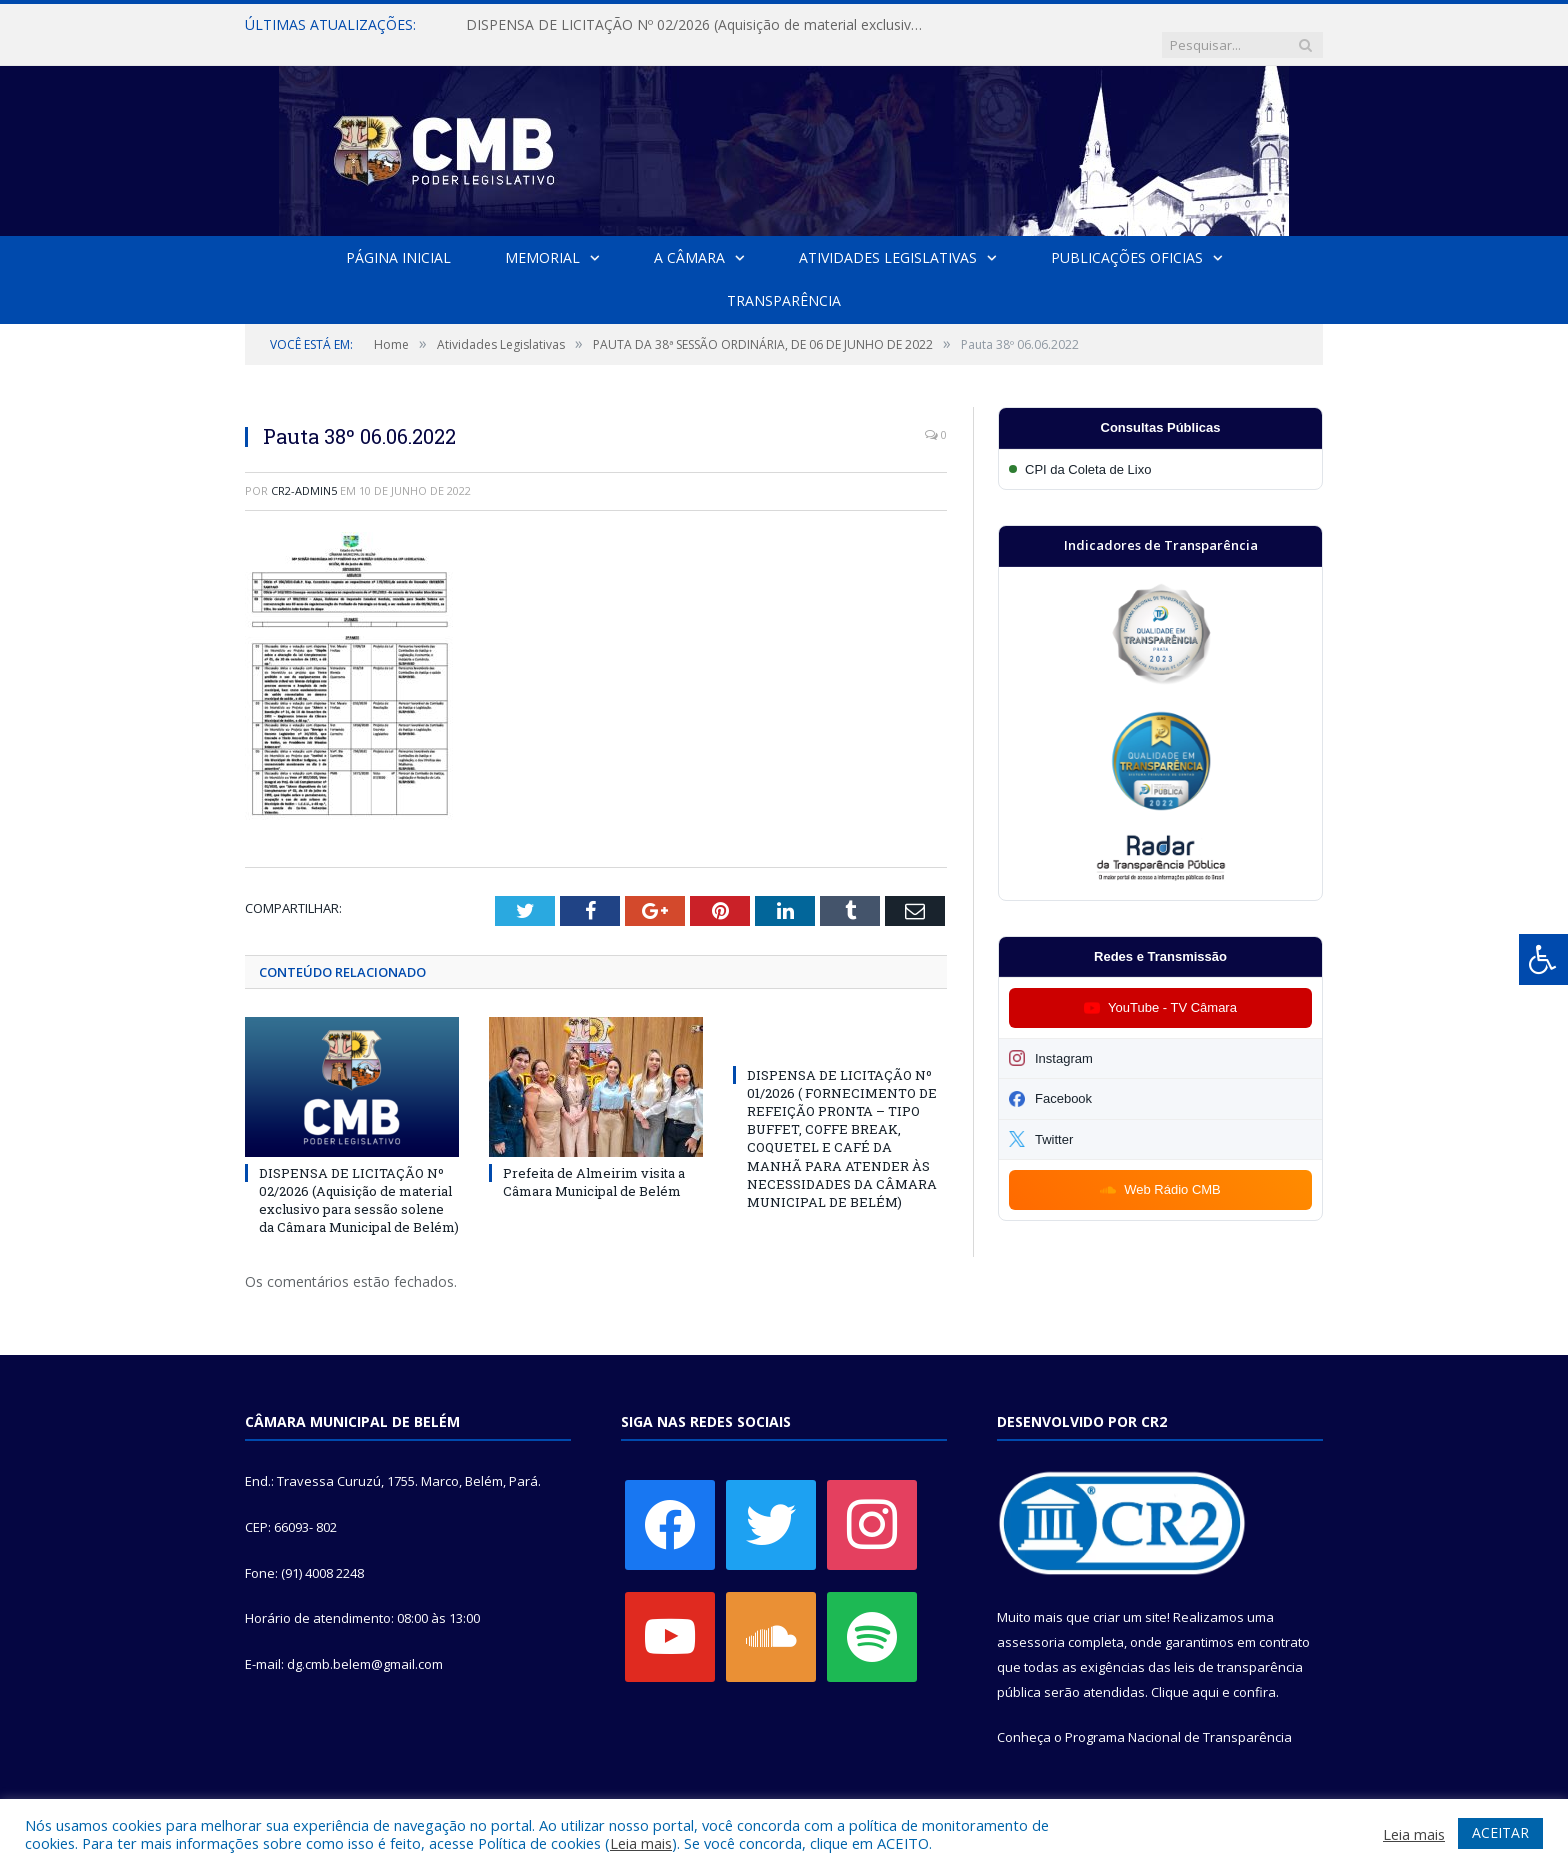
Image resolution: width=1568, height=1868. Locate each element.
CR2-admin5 (304, 470)
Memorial (542, 237)
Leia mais (641, 1843)
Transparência (784, 280)
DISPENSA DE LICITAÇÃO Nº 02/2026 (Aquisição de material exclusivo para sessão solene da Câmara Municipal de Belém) (696, 25)
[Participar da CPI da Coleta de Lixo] (1160, 449)
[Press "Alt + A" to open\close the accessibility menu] (1543, 959)
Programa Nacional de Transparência (1178, 1717)
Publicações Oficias (1127, 237)
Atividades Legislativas (888, 237)
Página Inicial (398, 237)
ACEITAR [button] (1500, 1832)
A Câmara (689, 237)
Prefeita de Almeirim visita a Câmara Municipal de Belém (594, 1161)
